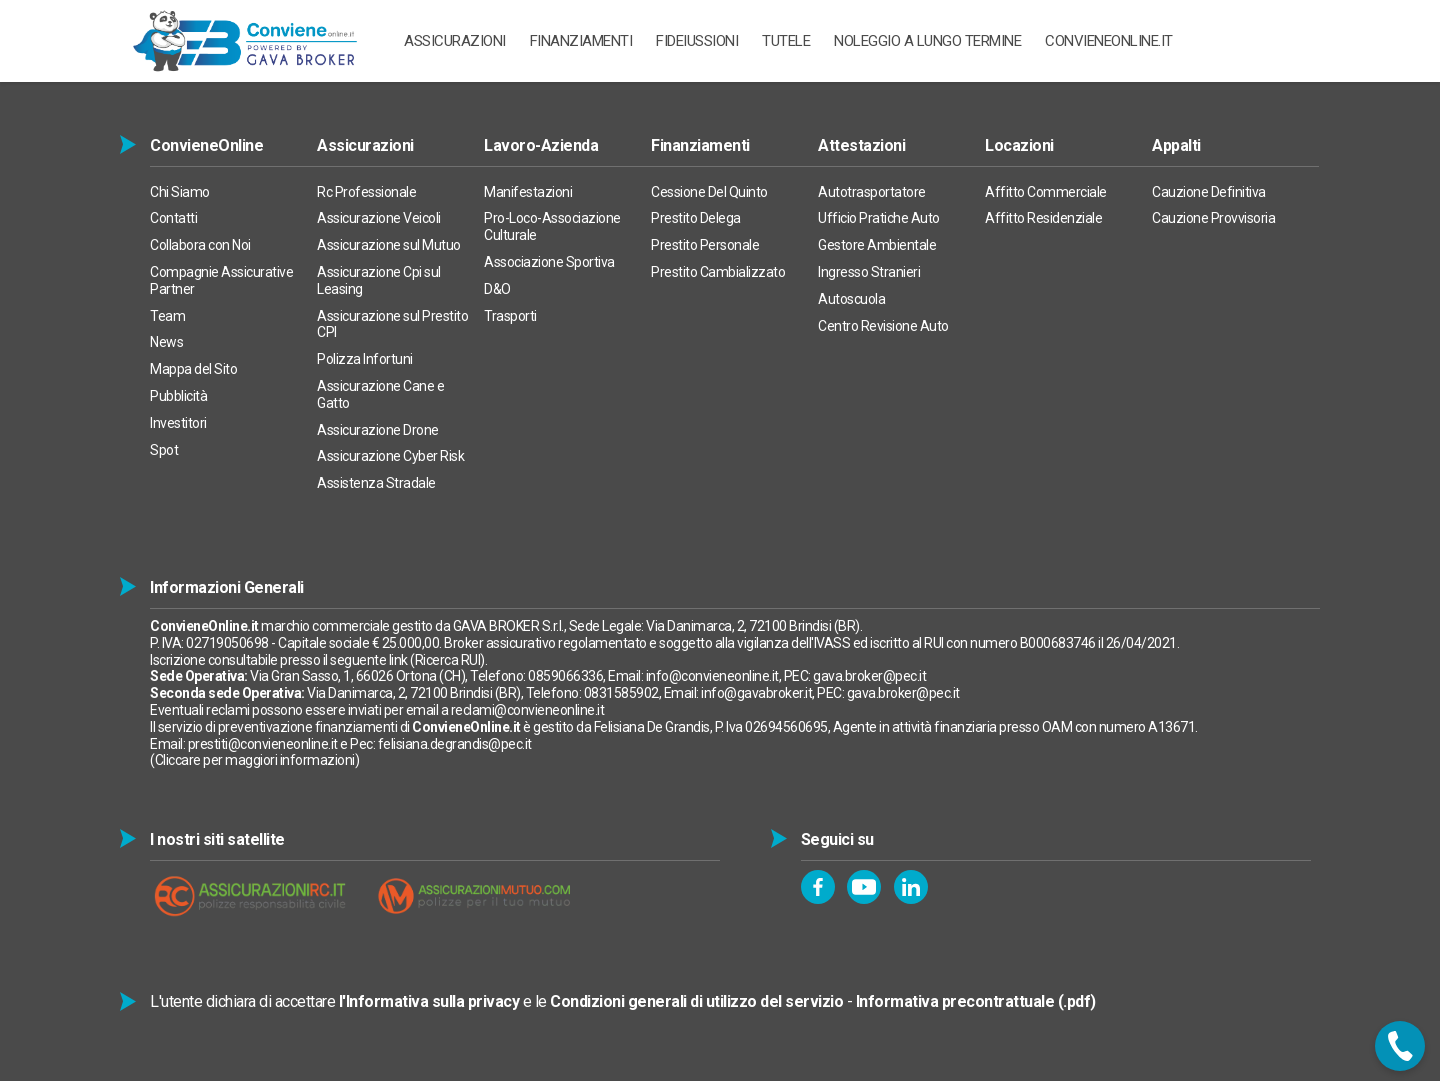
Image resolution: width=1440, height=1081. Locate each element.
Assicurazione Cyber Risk (390, 456)
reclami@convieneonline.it (528, 710)
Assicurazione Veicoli (379, 218)
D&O (497, 289)
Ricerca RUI (448, 660)
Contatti (173, 218)
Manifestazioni (528, 192)
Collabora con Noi (200, 245)
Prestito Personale (705, 245)
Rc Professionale (366, 192)
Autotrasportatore (872, 192)
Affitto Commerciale (1046, 192)
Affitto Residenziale (1043, 218)
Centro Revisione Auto (883, 326)
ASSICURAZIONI (455, 41)
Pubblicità (178, 396)
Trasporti (510, 316)
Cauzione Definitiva (1209, 192)
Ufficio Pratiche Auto (879, 218)
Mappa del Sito (193, 369)
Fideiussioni (697, 41)
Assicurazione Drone (378, 430)
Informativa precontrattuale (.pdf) (976, 1001)
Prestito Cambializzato (718, 272)
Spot (164, 450)
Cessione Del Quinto (709, 192)
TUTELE (786, 41)
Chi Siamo (180, 192)
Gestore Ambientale (877, 245)
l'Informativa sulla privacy (429, 1001)
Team (167, 316)
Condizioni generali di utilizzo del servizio (696, 1001)
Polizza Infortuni (365, 359)
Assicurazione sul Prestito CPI (392, 324)
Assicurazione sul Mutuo (389, 245)
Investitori (178, 423)
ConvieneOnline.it (1109, 41)
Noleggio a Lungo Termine (927, 41)
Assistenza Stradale (376, 483)
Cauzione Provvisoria (1213, 218)
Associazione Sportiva (549, 262)
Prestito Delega (696, 218)
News (166, 342)
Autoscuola (851, 299)
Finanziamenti (581, 41)
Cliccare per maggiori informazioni (255, 760)
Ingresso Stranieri (869, 272)
